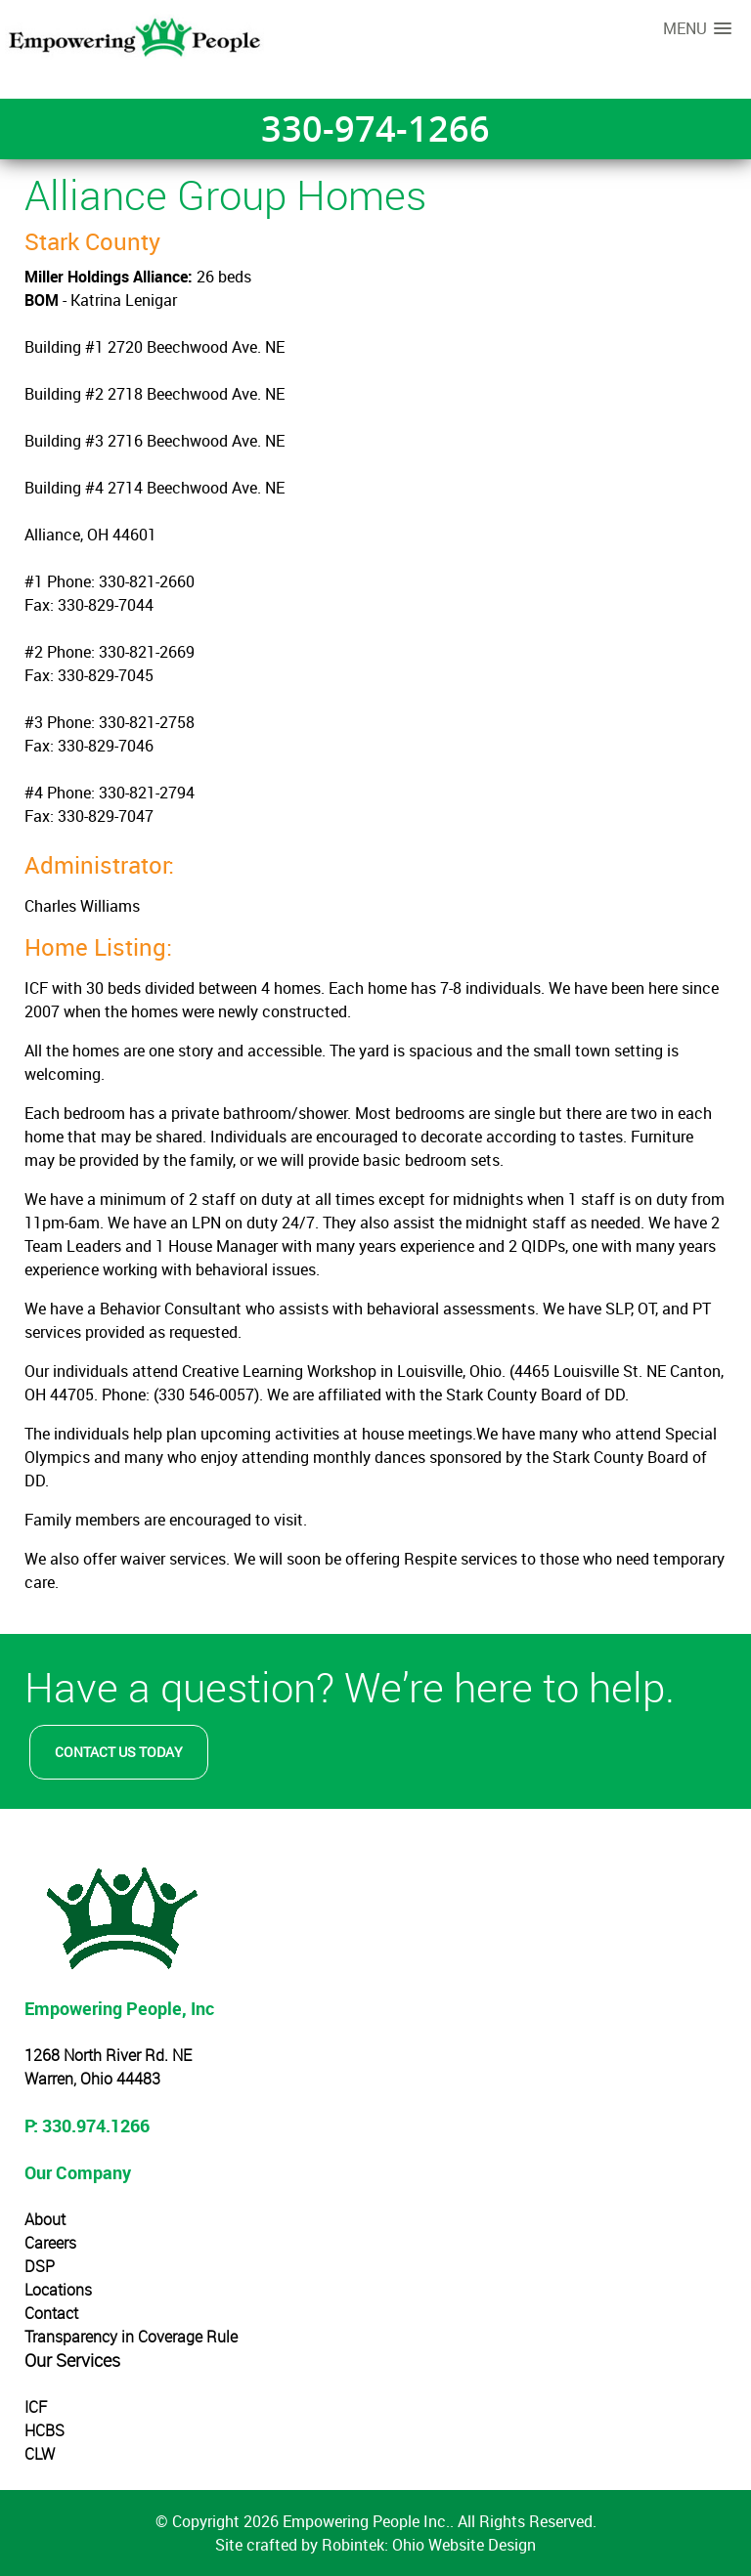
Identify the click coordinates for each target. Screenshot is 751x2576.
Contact (51, 2313)
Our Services (72, 2360)
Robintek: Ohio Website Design (429, 2544)
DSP (39, 2266)
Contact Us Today (119, 1751)
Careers (50, 2243)
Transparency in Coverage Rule (131, 2336)
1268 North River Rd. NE (108, 2055)
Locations (58, 2289)
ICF (35, 2407)
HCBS (44, 2430)
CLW (39, 2454)
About (45, 2219)
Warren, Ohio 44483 (92, 2078)
